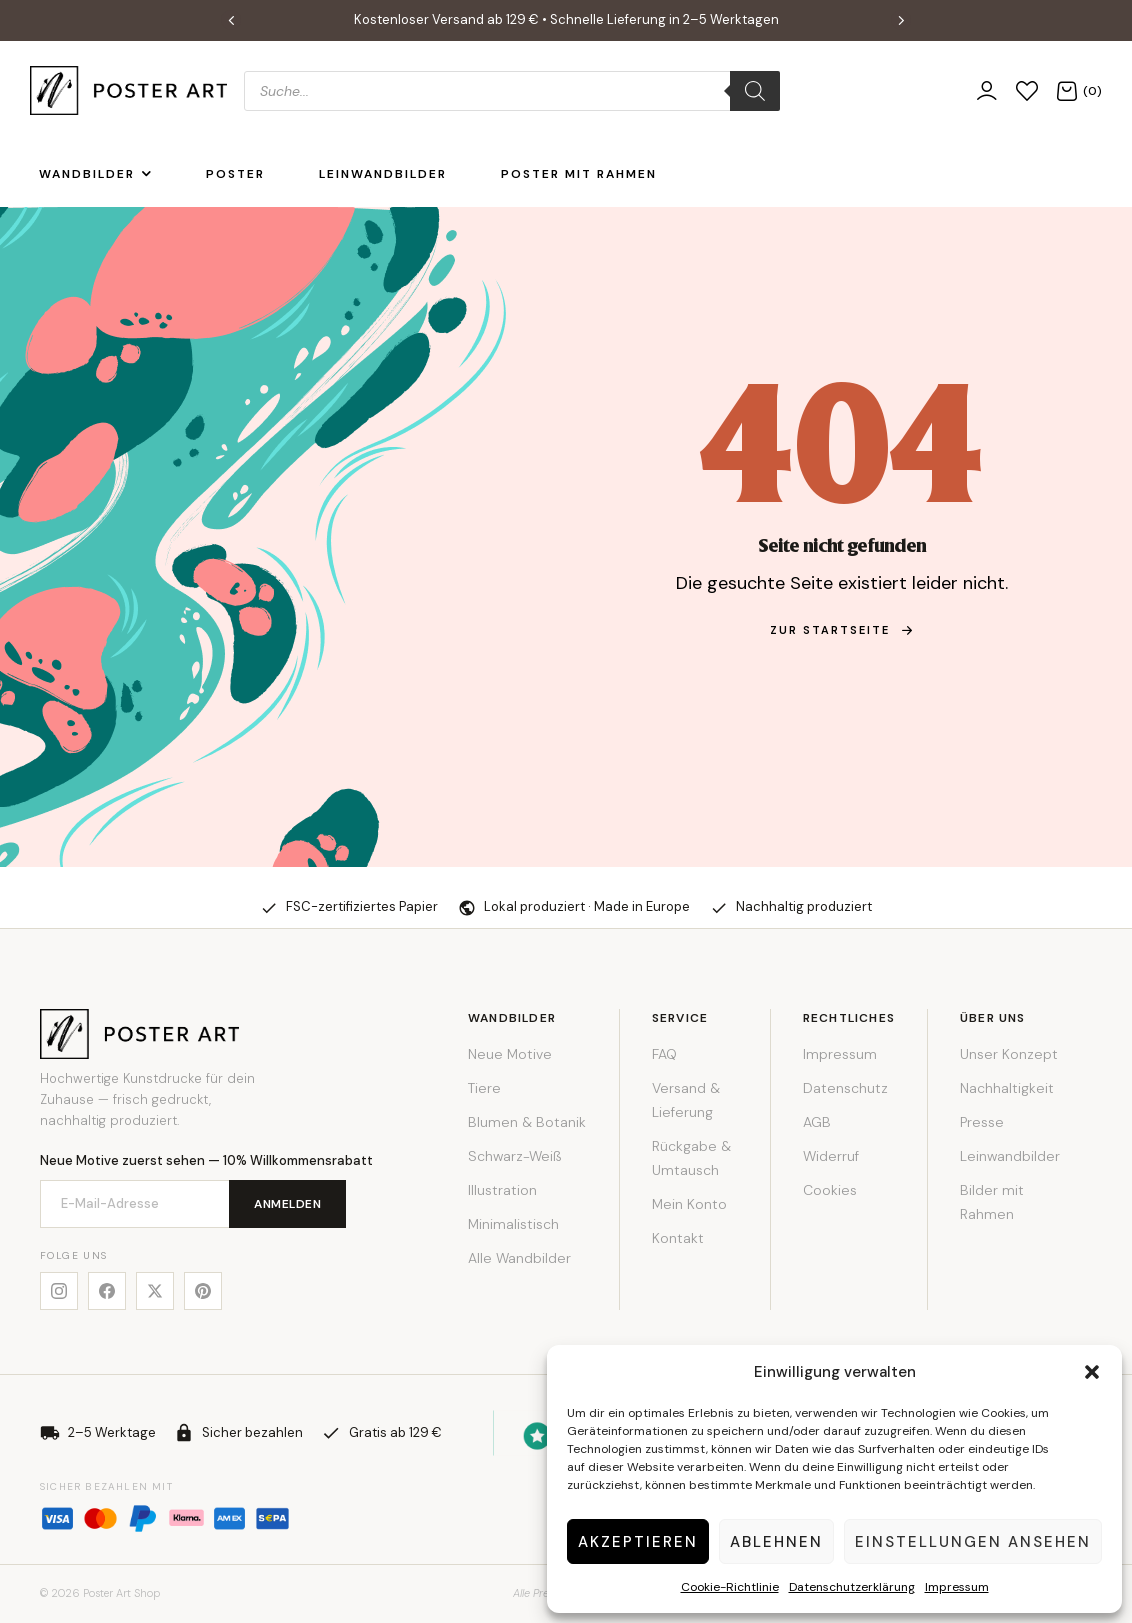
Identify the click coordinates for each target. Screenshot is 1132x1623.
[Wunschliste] (1027, 90)
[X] (155, 1291)
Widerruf (831, 1156)
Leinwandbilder (1010, 1156)
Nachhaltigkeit (1007, 1088)
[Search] (755, 91)
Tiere (484, 1088)
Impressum (957, 1587)
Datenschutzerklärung (852, 1587)
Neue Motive (510, 1054)
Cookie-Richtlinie (730, 1587)
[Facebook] (107, 1291)
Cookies (830, 1190)
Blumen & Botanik (527, 1122)
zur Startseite (842, 630)
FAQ (664, 1054)
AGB (817, 1122)
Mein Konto (689, 1204)
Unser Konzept (1009, 1054)
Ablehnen (776, 1542)
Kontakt (678, 1238)
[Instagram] (59, 1291)
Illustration (502, 1190)
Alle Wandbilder (519, 1258)
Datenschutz (845, 1088)
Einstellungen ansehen (973, 1542)
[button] (1092, 1372)
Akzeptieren (638, 1542)
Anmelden (287, 1204)
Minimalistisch (513, 1224)
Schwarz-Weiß (514, 1156)
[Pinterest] (203, 1291)
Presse (982, 1122)
